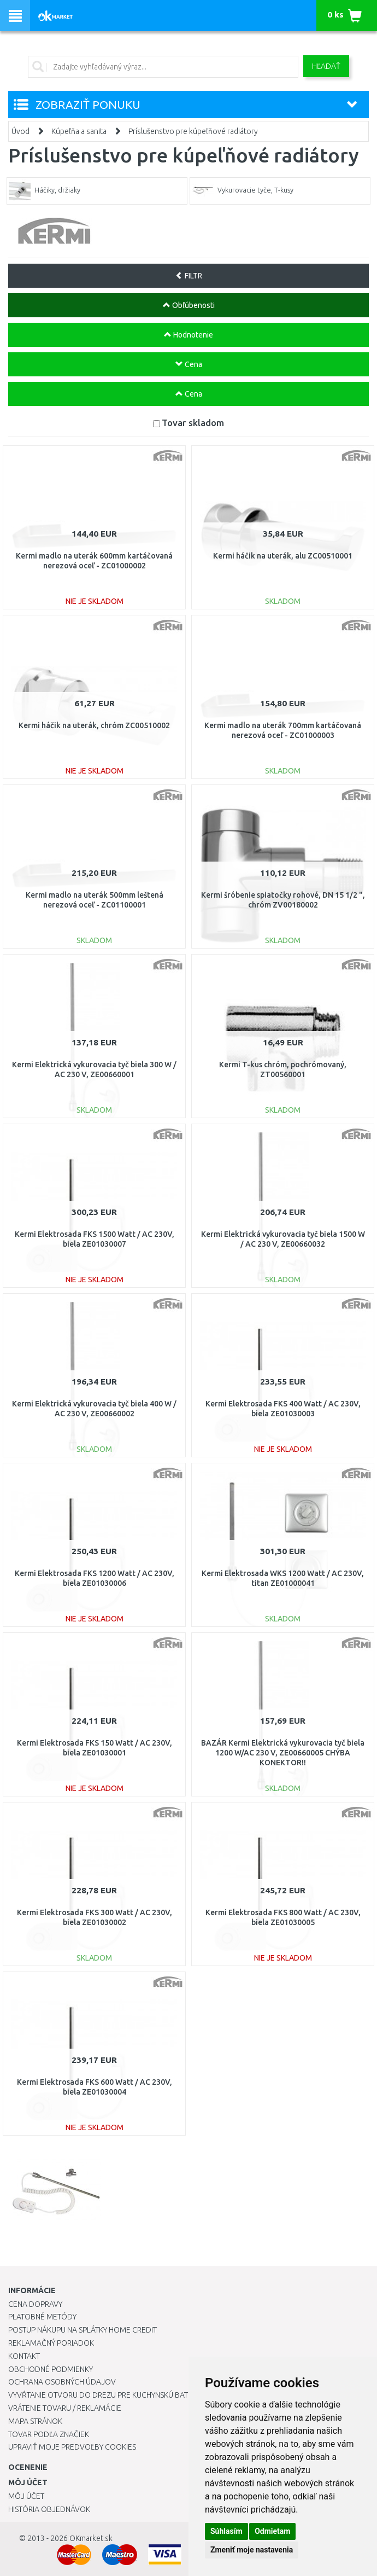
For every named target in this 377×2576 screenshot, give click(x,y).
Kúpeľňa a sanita (79, 131)
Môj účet (26, 2496)
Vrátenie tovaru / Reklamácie (64, 2408)
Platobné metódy (42, 2316)
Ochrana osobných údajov (62, 2381)
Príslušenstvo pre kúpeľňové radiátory (193, 131)
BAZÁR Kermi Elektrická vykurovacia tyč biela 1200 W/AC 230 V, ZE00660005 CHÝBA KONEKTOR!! (282, 1752)
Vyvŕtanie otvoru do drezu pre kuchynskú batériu (105, 2395)
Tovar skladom (193, 422)
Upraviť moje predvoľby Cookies (72, 2447)
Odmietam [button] (272, 2531)
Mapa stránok (35, 2421)
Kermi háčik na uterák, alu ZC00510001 (282, 555)
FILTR (188, 275)
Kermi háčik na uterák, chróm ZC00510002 (94, 725)
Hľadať (326, 66)
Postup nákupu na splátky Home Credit (82, 2329)
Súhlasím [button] (226, 2531)
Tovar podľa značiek (48, 2434)
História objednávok (49, 2509)
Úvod (20, 131)
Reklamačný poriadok (51, 2343)
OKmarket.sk (91, 2538)
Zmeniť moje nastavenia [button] (251, 2549)
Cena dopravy (35, 2304)
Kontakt (24, 2356)
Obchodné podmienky (50, 2369)
